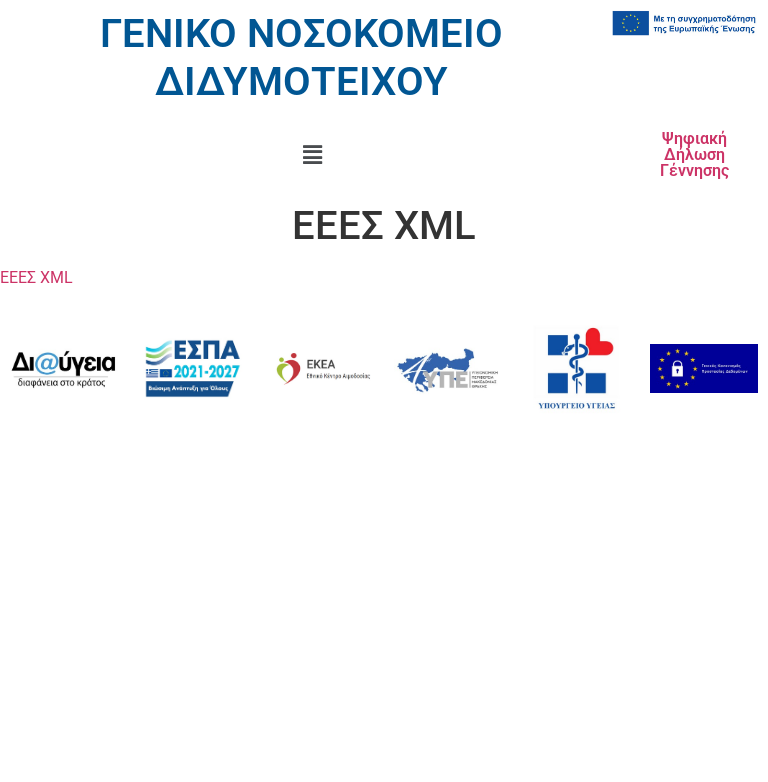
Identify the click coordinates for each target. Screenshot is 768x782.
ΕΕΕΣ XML (36, 277)
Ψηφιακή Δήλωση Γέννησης (694, 154)
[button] (313, 155)
